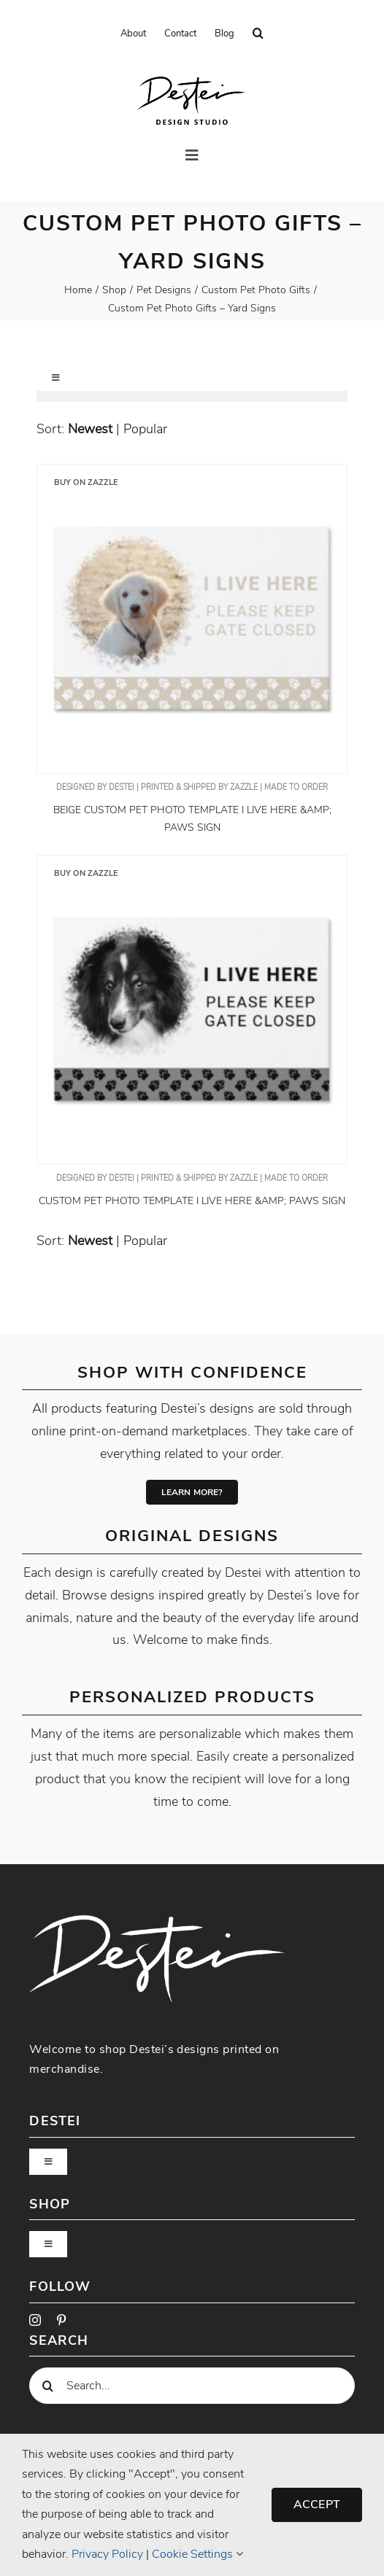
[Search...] (191, 2385)
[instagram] (35, 2320)
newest (90, 429)
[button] (258, 33)
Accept (316, 2505)
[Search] (47, 2385)
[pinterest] (61, 2320)
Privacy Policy (107, 2554)
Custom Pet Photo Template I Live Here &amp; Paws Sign (192, 1201)
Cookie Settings (197, 2554)
